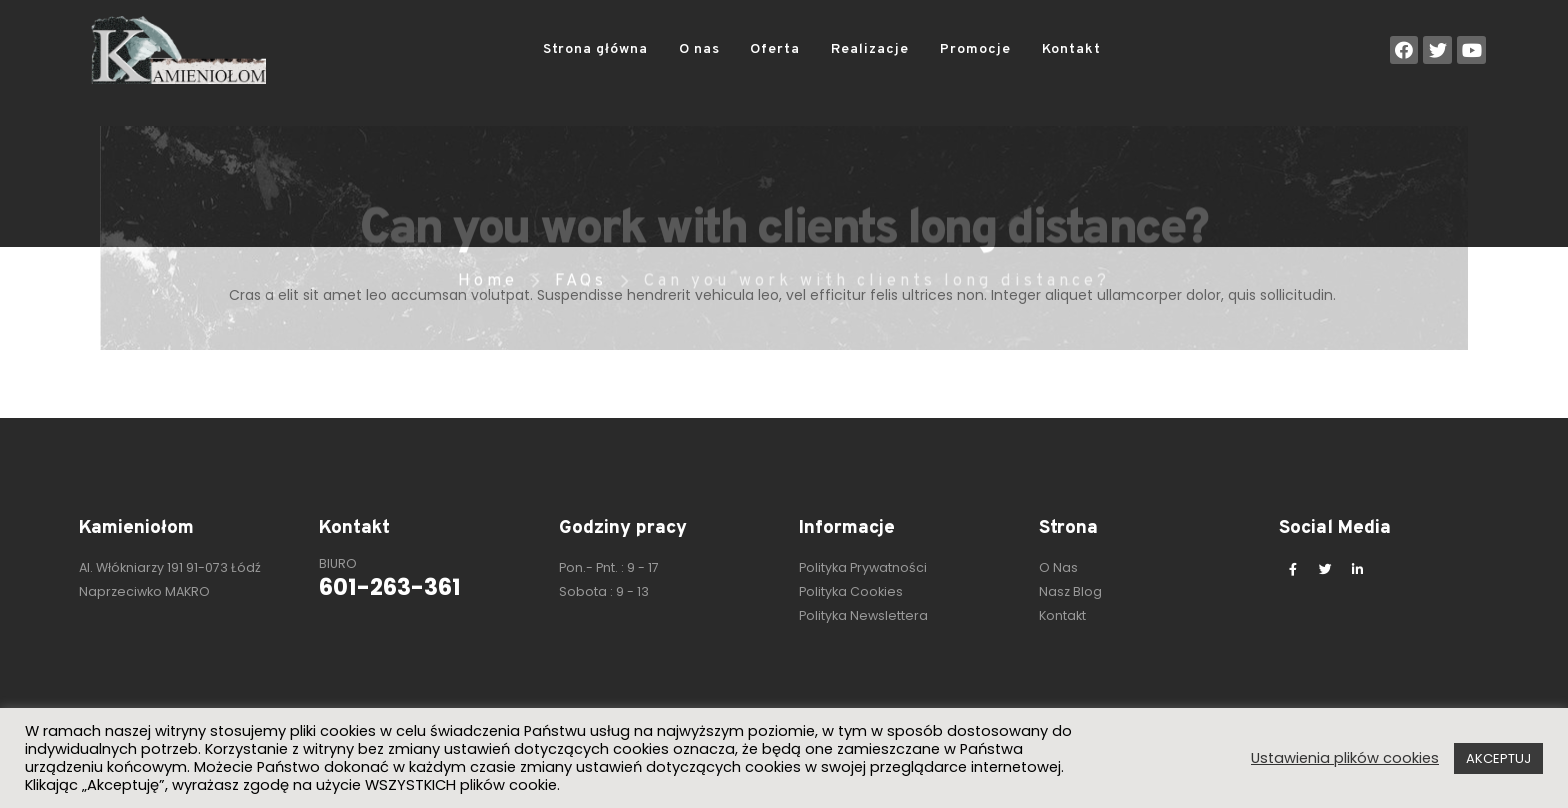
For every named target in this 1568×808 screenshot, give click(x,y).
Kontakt (1071, 49)
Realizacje (870, 49)
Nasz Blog (1070, 591)
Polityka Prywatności (863, 567)
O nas (699, 49)
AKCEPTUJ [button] (1498, 758)
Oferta (775, 49)
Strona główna (595, 49)
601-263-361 (390, 587)
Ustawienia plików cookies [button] (1345, 758)
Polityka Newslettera (863, 615)
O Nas (1058, 567)
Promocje (975, 49)
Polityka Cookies (851, 591)
